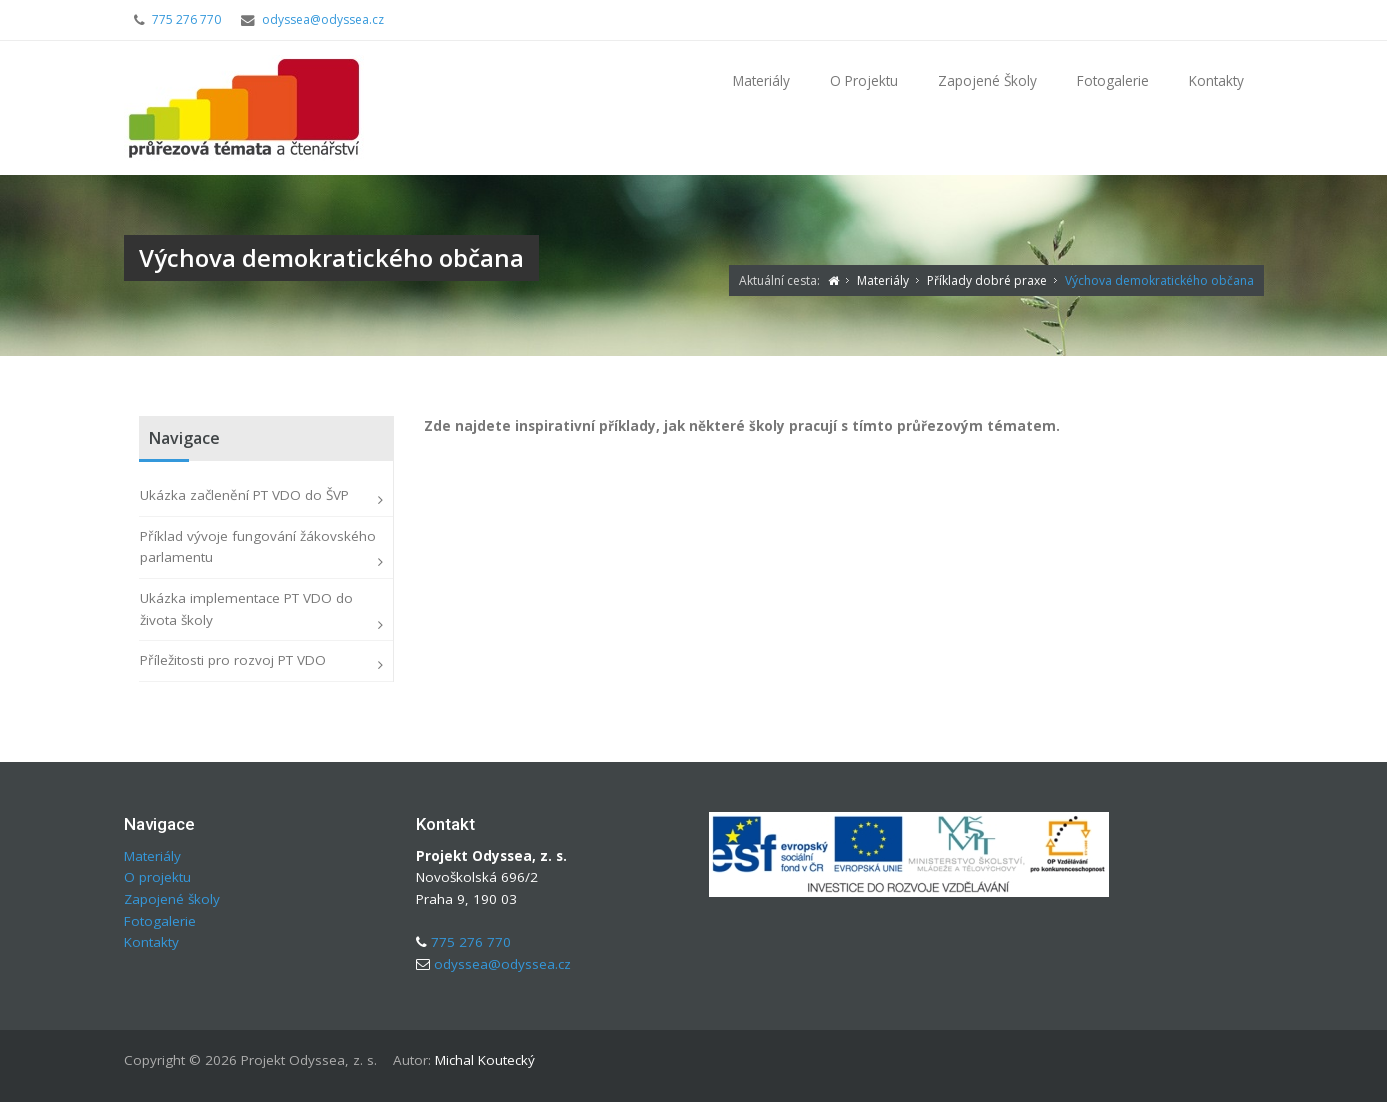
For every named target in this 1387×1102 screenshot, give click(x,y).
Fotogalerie (1113, 80)
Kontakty (1216, 80)
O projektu (864, 80)
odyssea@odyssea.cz (323, 19)
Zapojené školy (987, 80)
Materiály (761, 80)
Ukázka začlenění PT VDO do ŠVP (244, 495)
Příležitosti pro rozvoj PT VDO (233, 660)
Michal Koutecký (485, 1060)
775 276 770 (186, 19)
